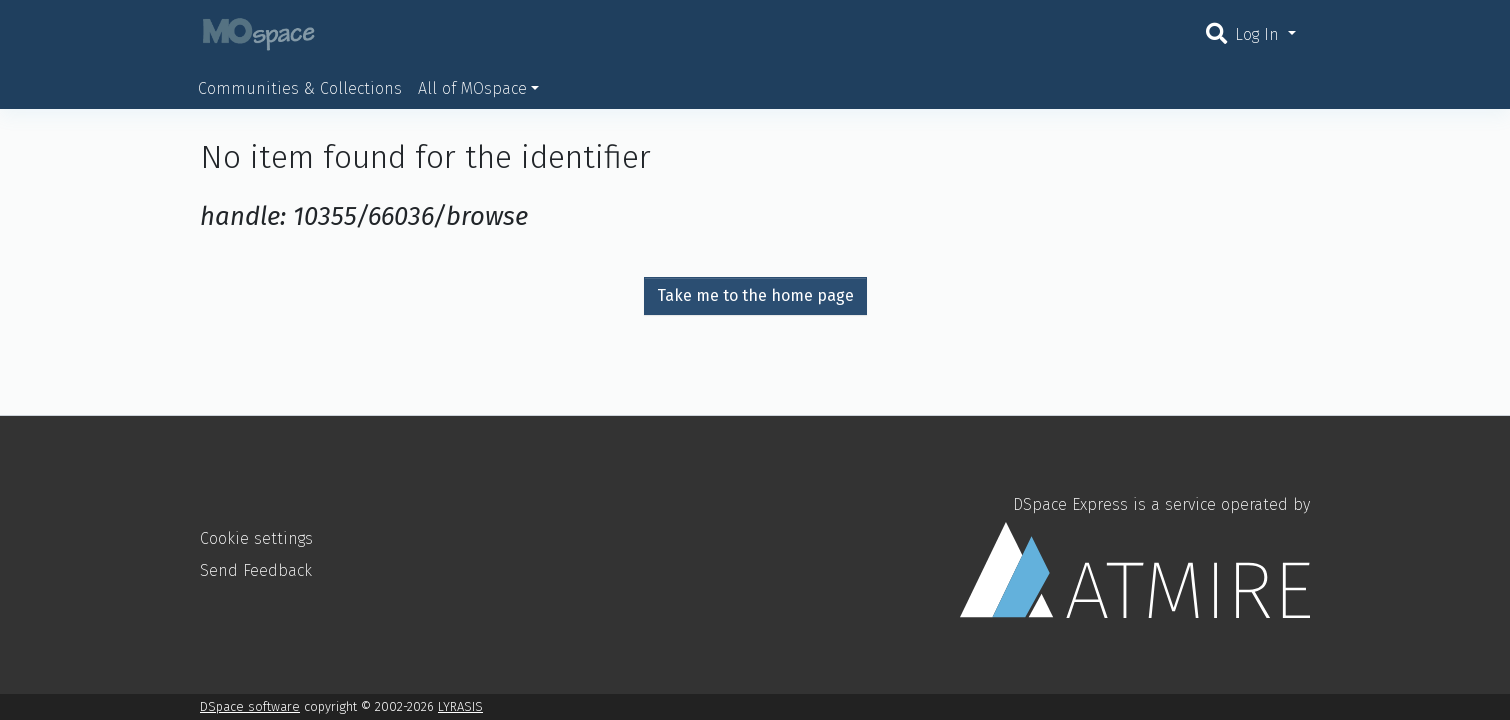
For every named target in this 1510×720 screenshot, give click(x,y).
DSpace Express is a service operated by (1135, 556)
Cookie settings (256, 538)
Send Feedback (256, 570)
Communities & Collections (300, 88)
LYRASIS (460, 706)
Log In (1259, 34)
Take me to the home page (755, 295)
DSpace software (250, 706)
